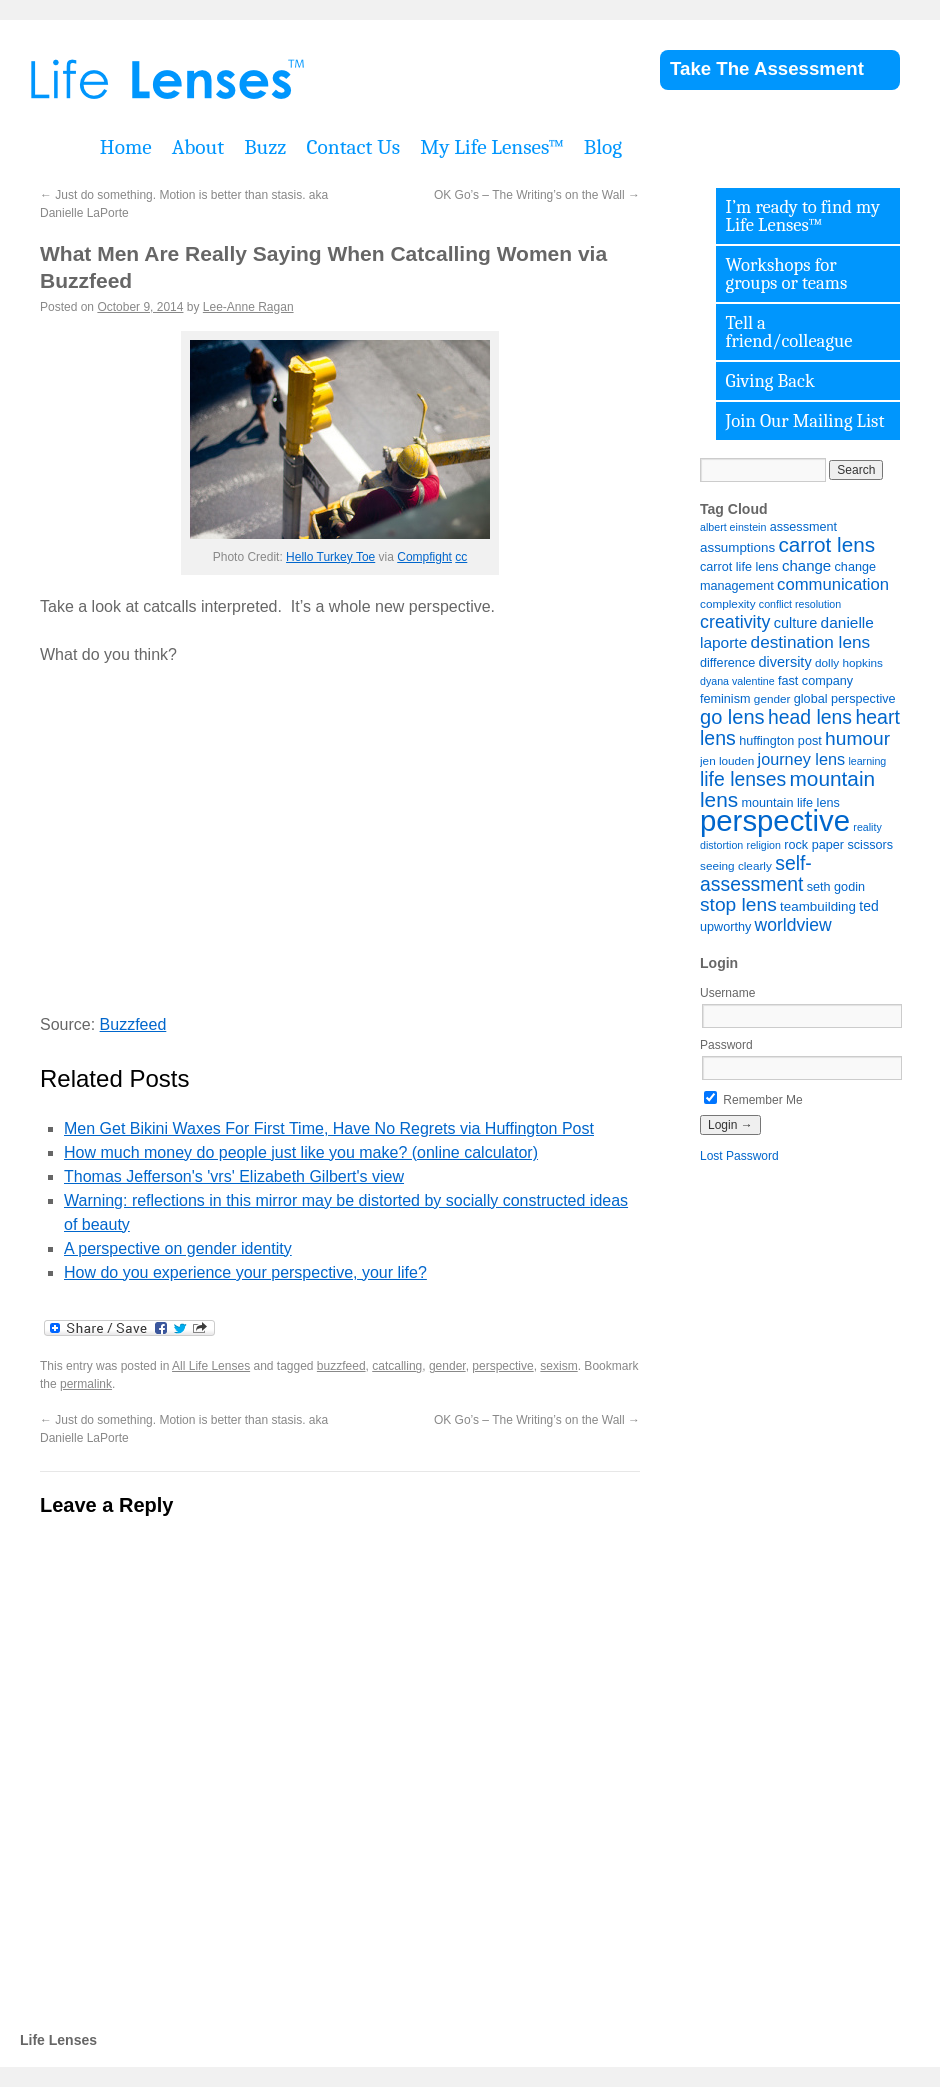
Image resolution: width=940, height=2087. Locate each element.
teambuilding (818, 906)
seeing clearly (736, 865)
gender (447, 1366)
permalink (86, 1384)
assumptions (737, 547)
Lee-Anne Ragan (248, 307)
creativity (735, 622)
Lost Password (739, 1156)
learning (867, 761)
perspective (502, 1366)
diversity (785, 662)
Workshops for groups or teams (787, 274)
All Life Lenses (211, 1366)
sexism (558, 1366)
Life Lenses (270, 80)
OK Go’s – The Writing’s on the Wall (537, 195)
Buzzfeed (133, 1024)
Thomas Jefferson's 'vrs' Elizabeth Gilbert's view (234, 1176)
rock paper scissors (838, 845)
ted (868, 906)
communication (833, 584)
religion (764, 845)
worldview (793, 925)
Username (727, 993)
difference (727, 663)
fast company (815, 681)
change (806, 565)
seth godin (836, 887)
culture (795, 623)
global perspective (845, 699)
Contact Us (353, 147)
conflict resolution (800, 604)
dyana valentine (737, 681)
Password (726, 1045)
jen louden (727, 760)
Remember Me (753, 1100)
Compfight (424, 557)
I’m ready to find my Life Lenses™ (803, 216)
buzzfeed (341, 1366)
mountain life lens (791, 803)
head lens (810, 717)
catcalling (397, 1366)
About (198, 147)
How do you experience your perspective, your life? (245, 1272)
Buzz (265, 147)
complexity (728, 603)
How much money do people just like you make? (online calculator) (301, 1152)
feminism (725, 699)
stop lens (738, 904)
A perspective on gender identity (178, 1248)
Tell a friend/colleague (789, 332)
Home (126, 147)
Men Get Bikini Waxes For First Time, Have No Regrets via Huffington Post (329, 1128)
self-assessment (756, 873)
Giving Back (770, 381)
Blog (603, 147)
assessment (803, 527)
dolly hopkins (849, 662)
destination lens (811, 642)
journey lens (801, 759)
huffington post (780, 741)
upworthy (725, 927)
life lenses (743, 779)
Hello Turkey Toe (330, 557)
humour (857, 738)
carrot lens (826, 544)
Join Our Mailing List (805, 421)
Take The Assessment (767, 68)
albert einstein (733, 527)
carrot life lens (739, 567)
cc (461, 557)
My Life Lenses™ (492, 147)
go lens (732, 717)
